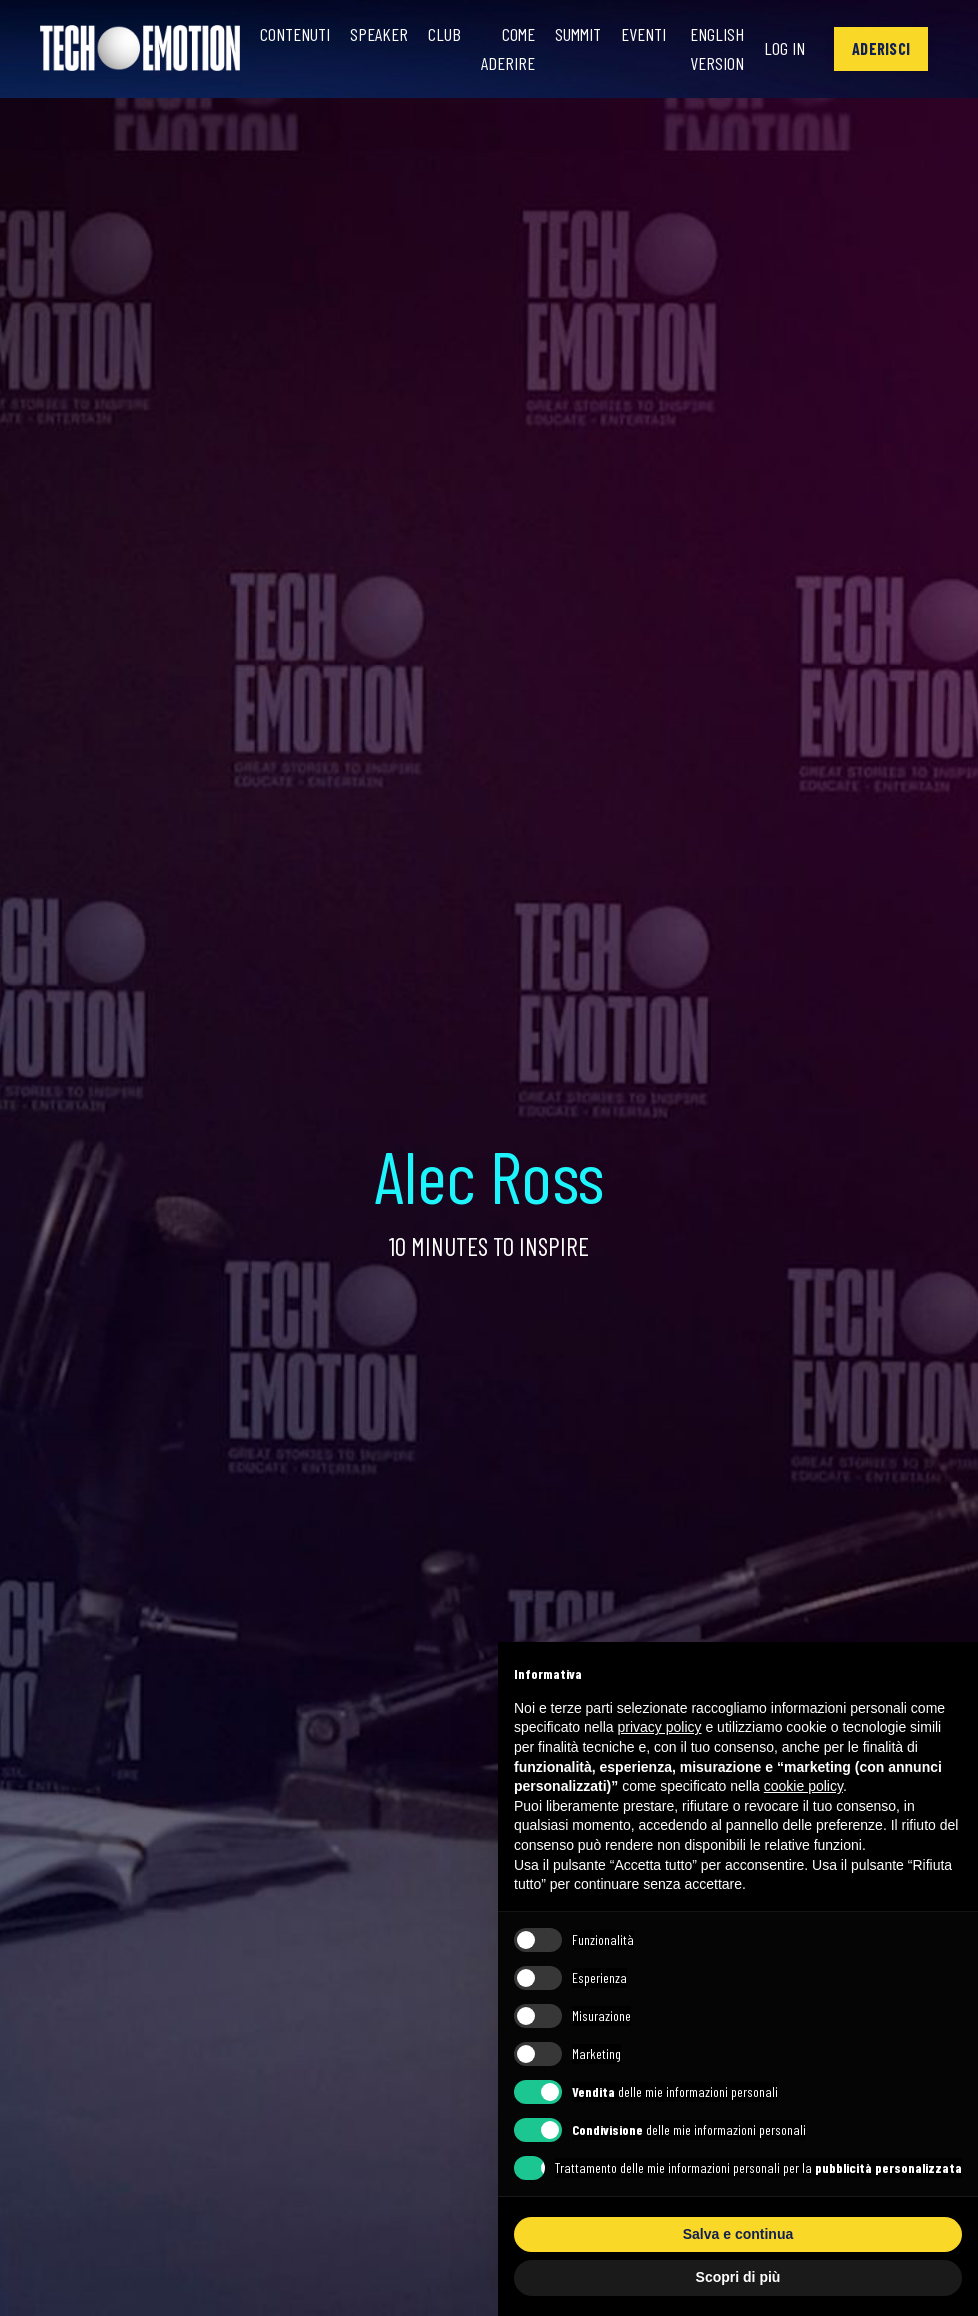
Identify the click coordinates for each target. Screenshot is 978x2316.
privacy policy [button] (660, 1727)
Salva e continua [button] (738, 2234)
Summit (578, 34)
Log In (784, 48)
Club (444, 34)
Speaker (379, 34)
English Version (717, 48)
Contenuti (295, 34)
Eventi (643, 34)
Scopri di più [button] (738, 2277)
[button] (881, 49)
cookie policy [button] (803, 1786)
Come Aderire (508, 48)
